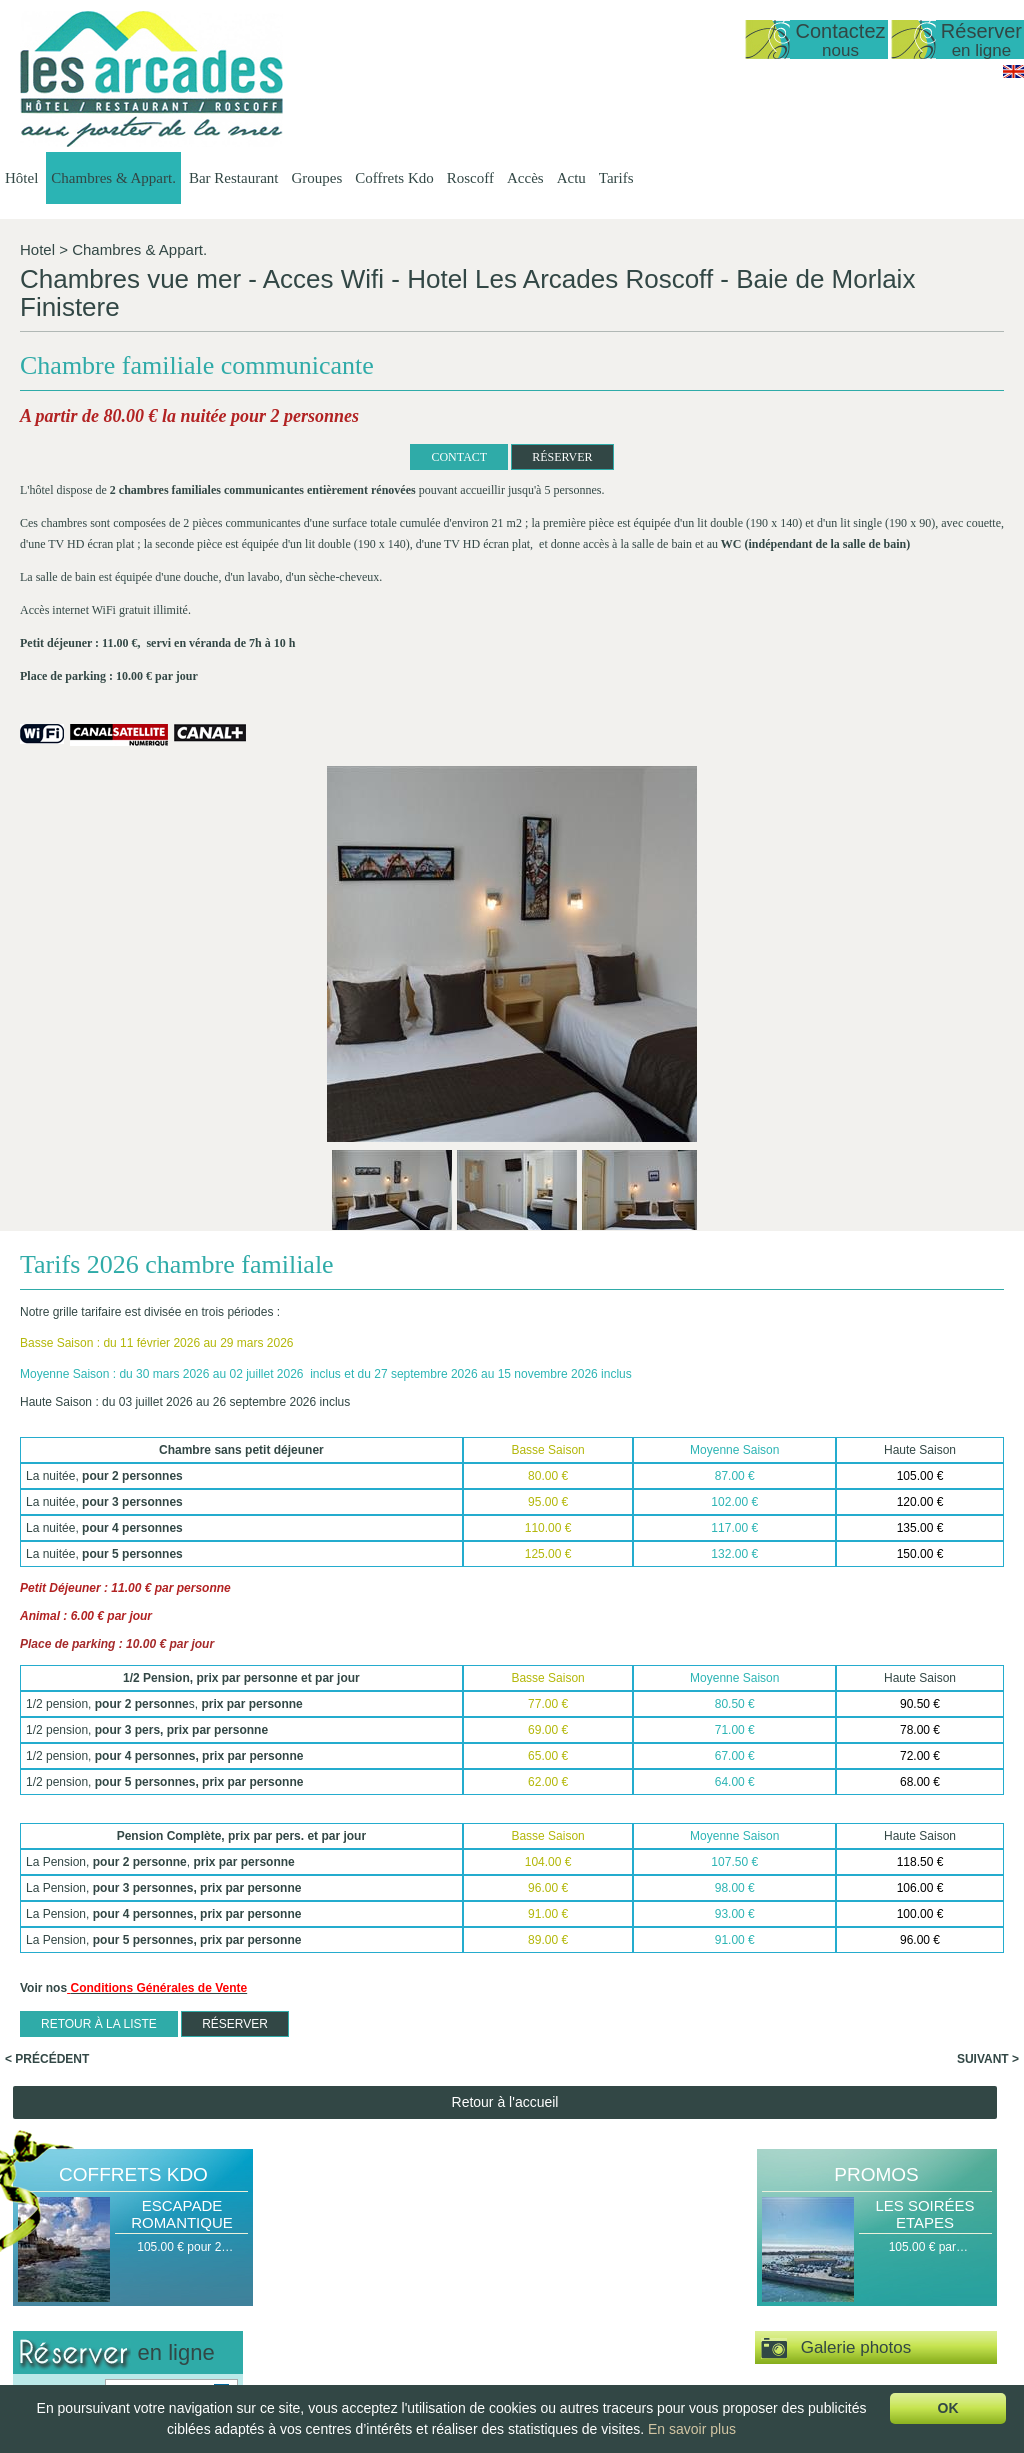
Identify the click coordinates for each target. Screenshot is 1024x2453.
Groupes (316, 178)
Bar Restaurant (234, 178)
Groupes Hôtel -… (705, 2241)
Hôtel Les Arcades (125, 2224)
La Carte (552, 2292)
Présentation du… (577, 2241)
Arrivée (38, 1971)
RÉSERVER (377, 457)
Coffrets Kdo (394, 178)
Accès (525, 178)
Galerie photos (836, 1925)
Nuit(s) (36, 2001)
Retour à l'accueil (505, 1679)
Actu (571, 178)
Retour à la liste (99, 1601)
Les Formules (565, 2258)
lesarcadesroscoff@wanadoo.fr (125, 2321)
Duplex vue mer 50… (435, 2275)
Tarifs (616, 178)
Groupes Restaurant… (717, 2258)
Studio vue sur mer (429, 2258)
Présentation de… (308, 2241)
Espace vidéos (836, 1985)
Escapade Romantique (182, 1791)
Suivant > (988, 1636)
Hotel (37, 249)
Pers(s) (38, 2031)
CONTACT (274, 457)
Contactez (840, 39)
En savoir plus (692, 2429)
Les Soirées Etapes (924, 1791)
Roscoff (470, 178)
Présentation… (418, 2241)
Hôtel (21, 178)
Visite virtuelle (875, 2044)
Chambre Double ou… (438, 2360)
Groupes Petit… (699, 2275)
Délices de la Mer (842, 2292)
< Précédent (47, 1636)
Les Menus (558, 2275)
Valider (128, 2070)
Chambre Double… (430, 2343)
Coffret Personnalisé (850, 2309)
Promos (876, 1751)
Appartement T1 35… (436, 2292)
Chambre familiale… (433, 2377)
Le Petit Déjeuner (575, 2326)
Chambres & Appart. (113, 178)
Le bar (546, 2309)
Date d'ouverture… (310, 2258)
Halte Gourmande (843, 2241)
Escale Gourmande (847, 2275)
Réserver (981, 39)
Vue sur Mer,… (419, 2309)
